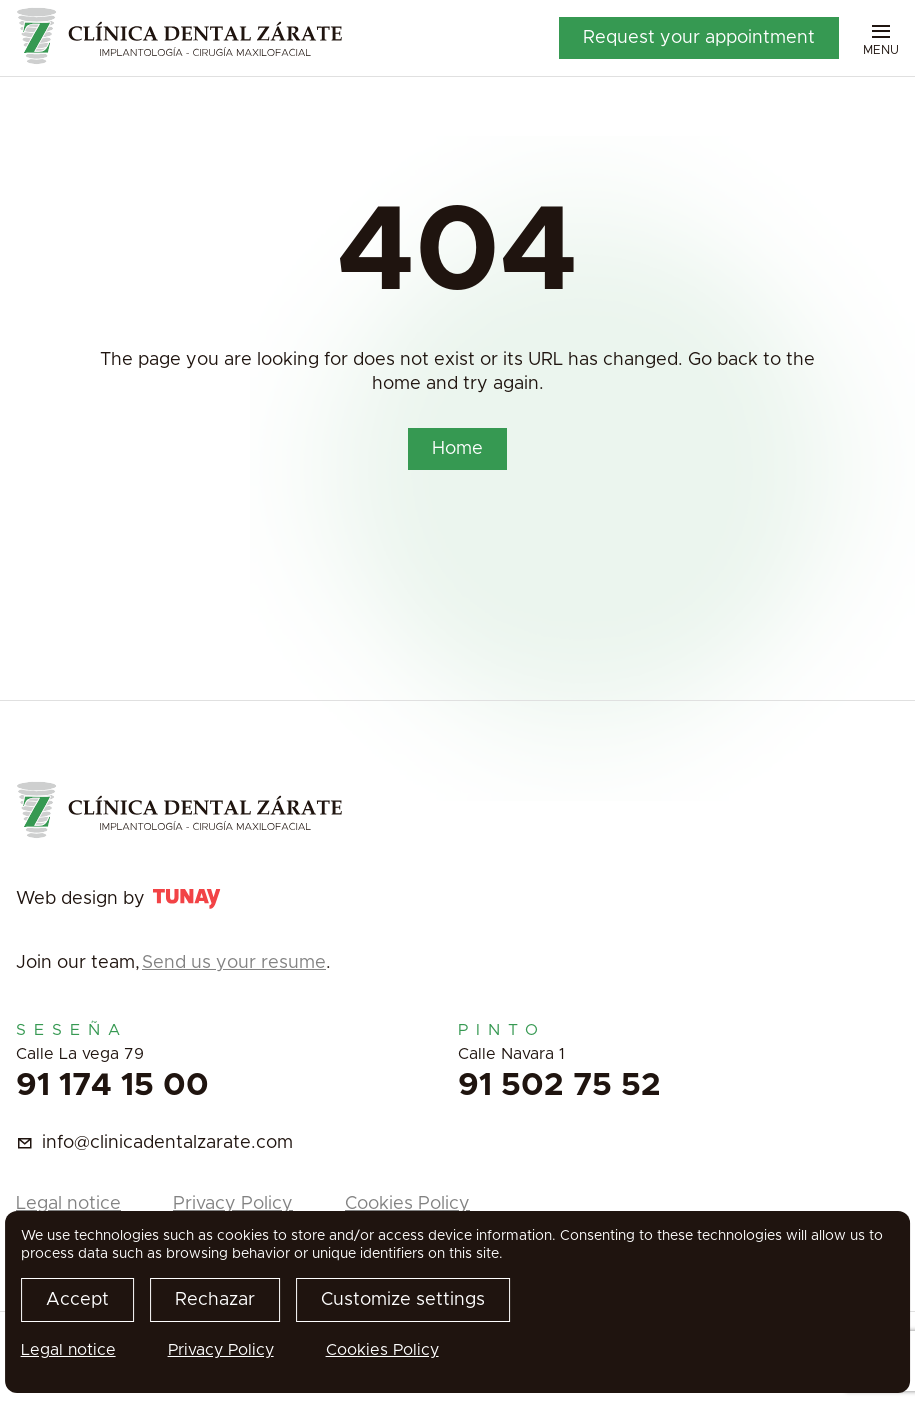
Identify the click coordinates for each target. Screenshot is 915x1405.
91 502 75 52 (559, 1086)
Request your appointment (699, 38)
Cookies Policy (407, 1204)
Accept (77, 1300)
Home (457, 449)
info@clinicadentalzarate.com (167, 1143)
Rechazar (215, 1300)
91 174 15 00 (112, 1086)
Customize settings (403, 1300)
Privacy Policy (233, 1204)
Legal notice (68, 1204)
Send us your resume (234, 963)
